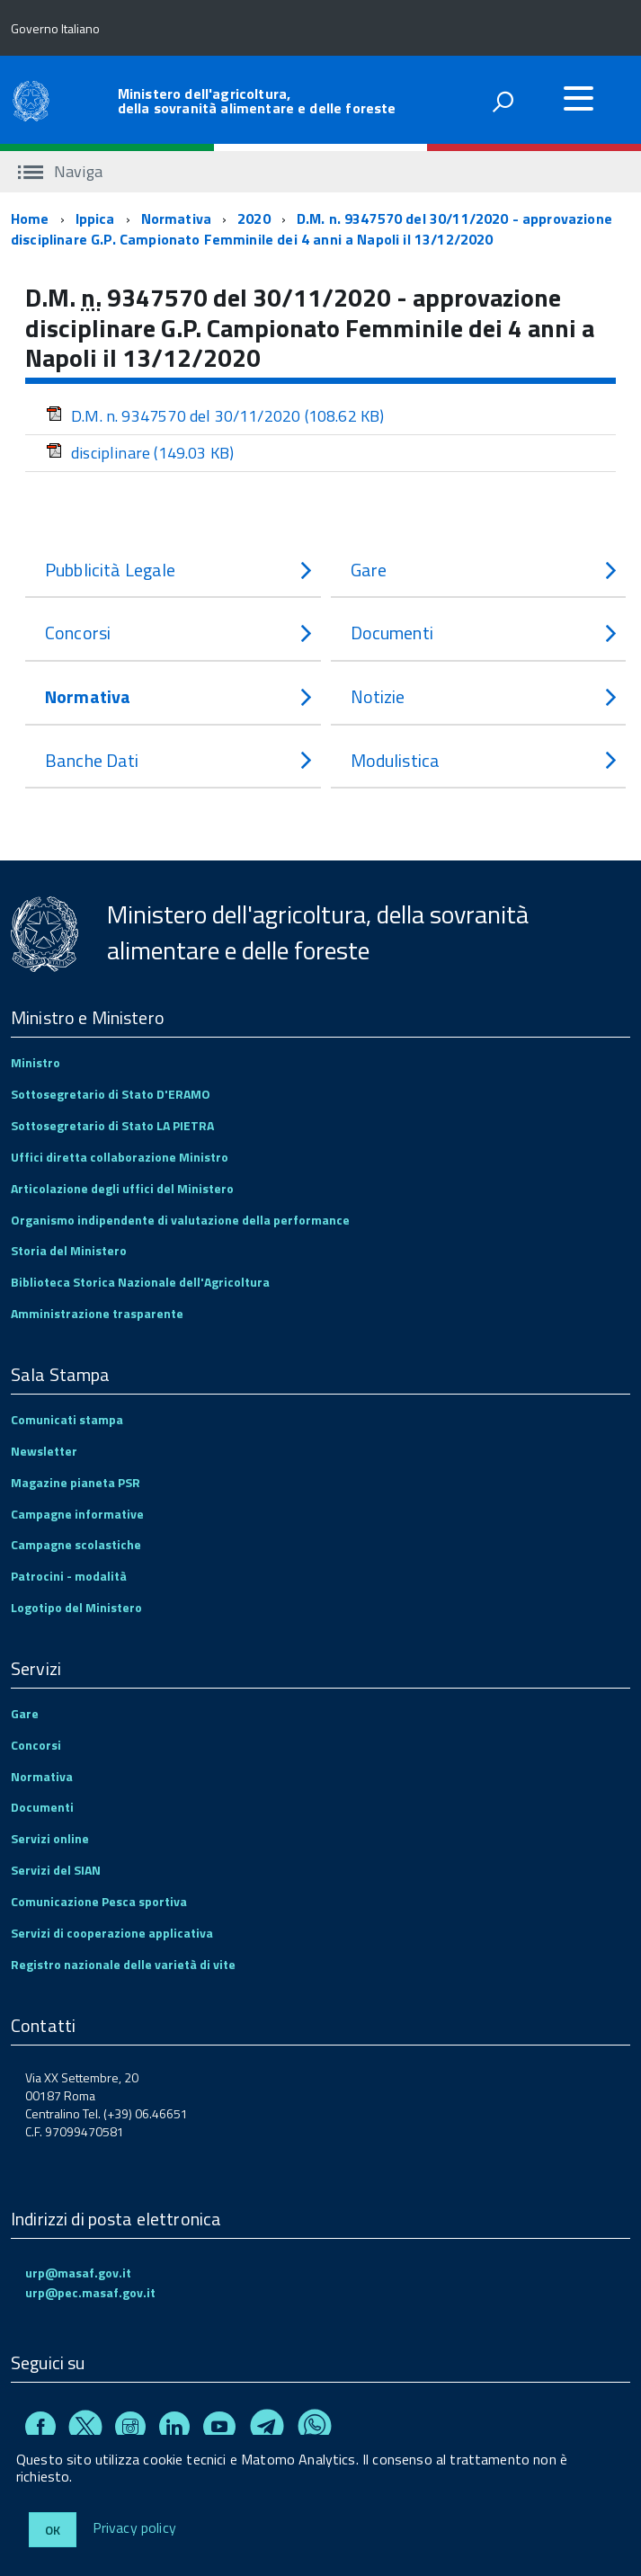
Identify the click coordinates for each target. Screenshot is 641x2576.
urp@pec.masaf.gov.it (90, 2292)
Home (30, 218)
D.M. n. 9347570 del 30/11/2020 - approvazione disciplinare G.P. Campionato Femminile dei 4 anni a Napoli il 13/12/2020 (311, 229)
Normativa (176, 218)
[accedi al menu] (578, 98)
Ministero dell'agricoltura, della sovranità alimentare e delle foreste (257, 100)
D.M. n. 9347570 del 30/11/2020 (215, 416)
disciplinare (140, 453)
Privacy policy (134, 2528)
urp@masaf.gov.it (78, 2272)
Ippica (95, 218)
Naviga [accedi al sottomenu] (60, 171)
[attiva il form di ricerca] (502, 101)
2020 (254, 218)
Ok (52, 2529)
